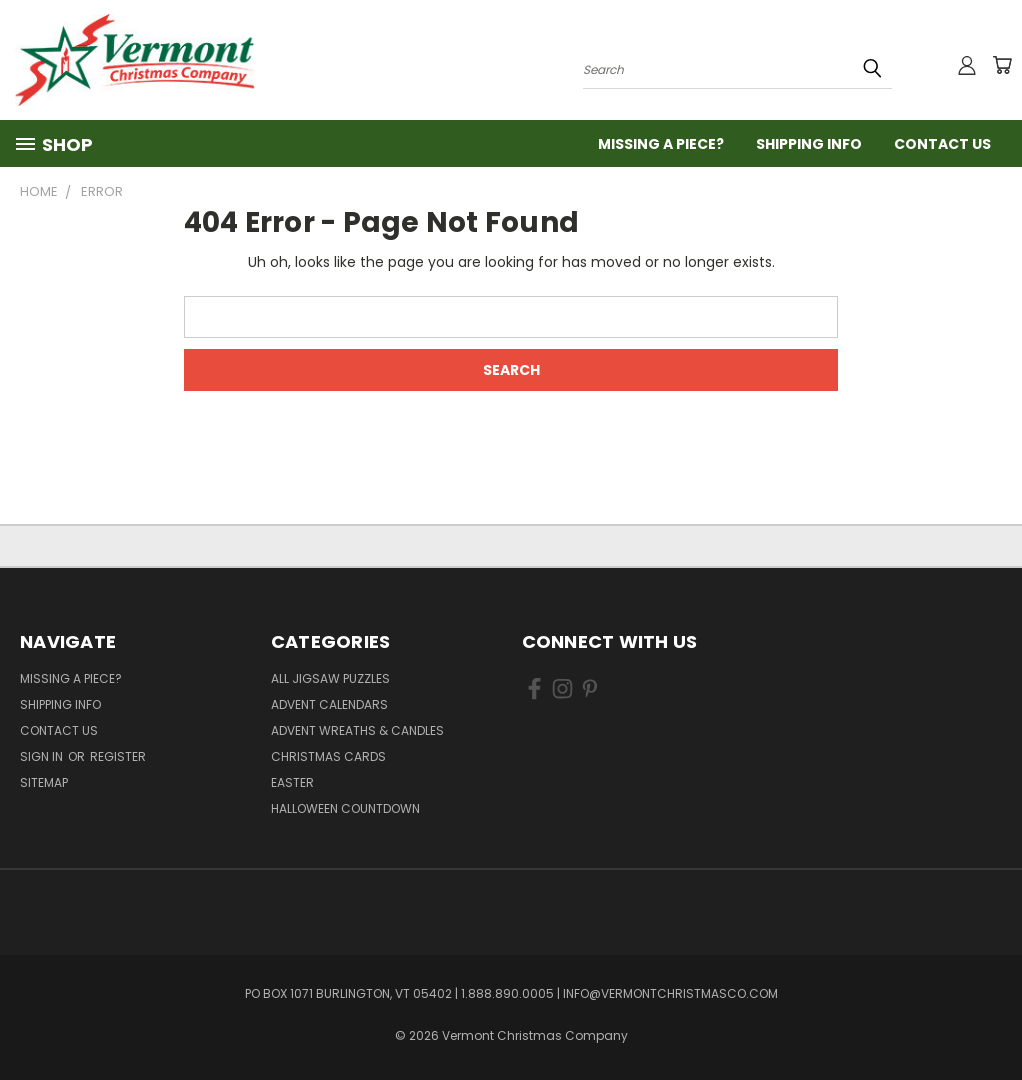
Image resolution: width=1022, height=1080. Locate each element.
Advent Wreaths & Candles (357, 730)
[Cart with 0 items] (1002, 65)
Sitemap (44, 782)
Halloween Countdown (345, 808)
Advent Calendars (329, 704)
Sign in (43, 756)
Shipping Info (809, 144)
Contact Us (942, 144)
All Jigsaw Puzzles (330, 678)
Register (118, 756)
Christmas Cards (328, 756)
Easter (292, 782)
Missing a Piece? (661, 144)
